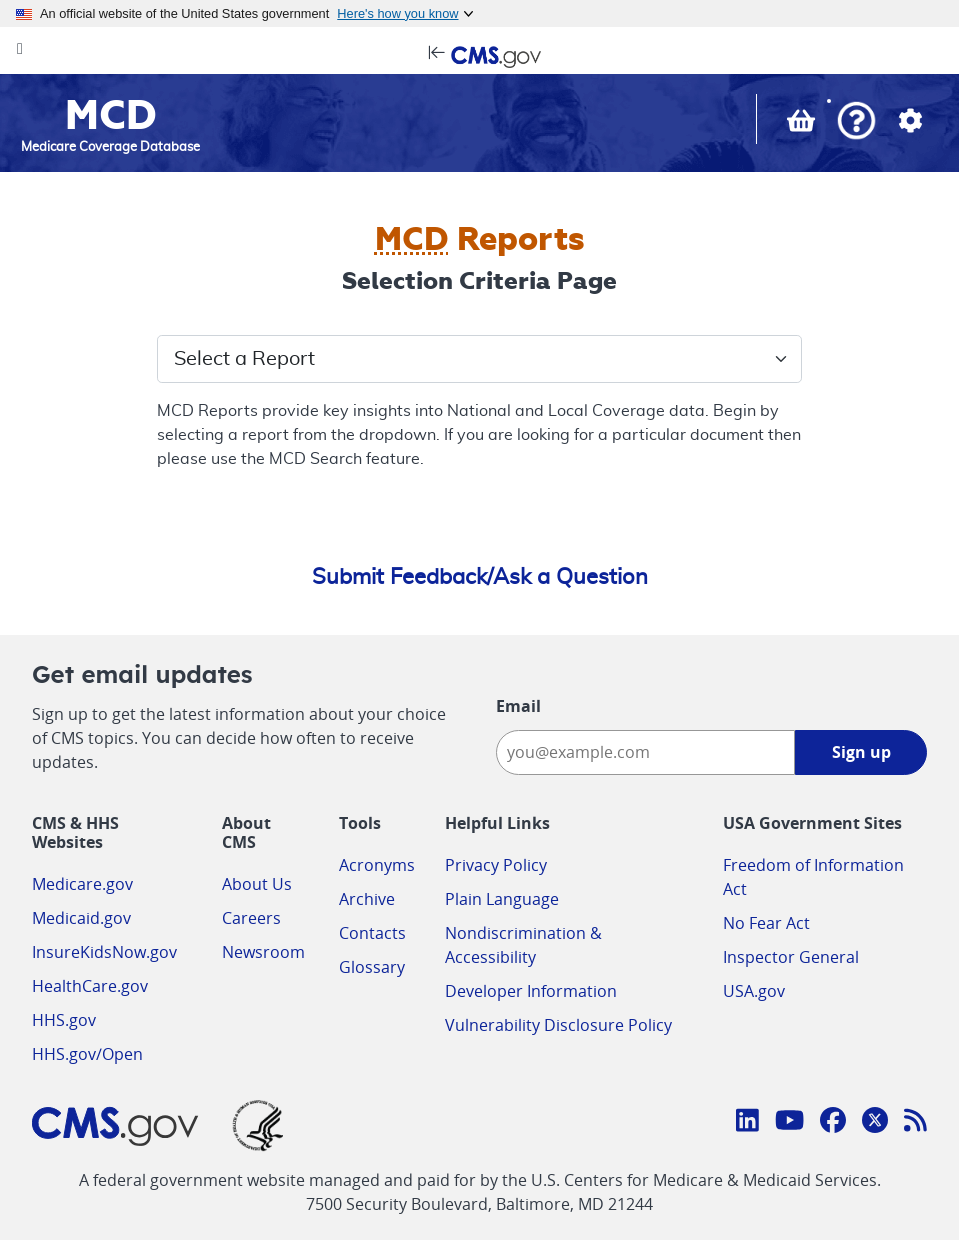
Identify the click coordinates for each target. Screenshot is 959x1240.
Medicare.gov (82, 884)
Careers (251, 918)
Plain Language (502, 899)
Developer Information (531, 991)
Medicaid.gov (81, 918)
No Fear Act (766, 923)
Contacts (372, 933)
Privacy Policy (496, 865)
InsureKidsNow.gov (104, 952)
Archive (367, 899)
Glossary (372, 967)
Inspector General (791, 957)
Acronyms (377, 865)
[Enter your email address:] (646, 752)
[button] (856, 122)
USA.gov (754, 991)
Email (518, 706)
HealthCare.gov (90, 986)
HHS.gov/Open (87, 1054)
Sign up (861, 752)
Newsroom (263, 952)
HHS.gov (64, 1020)
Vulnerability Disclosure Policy (558, 1025)
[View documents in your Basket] (803, 125)
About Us (257, 884)
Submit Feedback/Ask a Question (480, 577)
